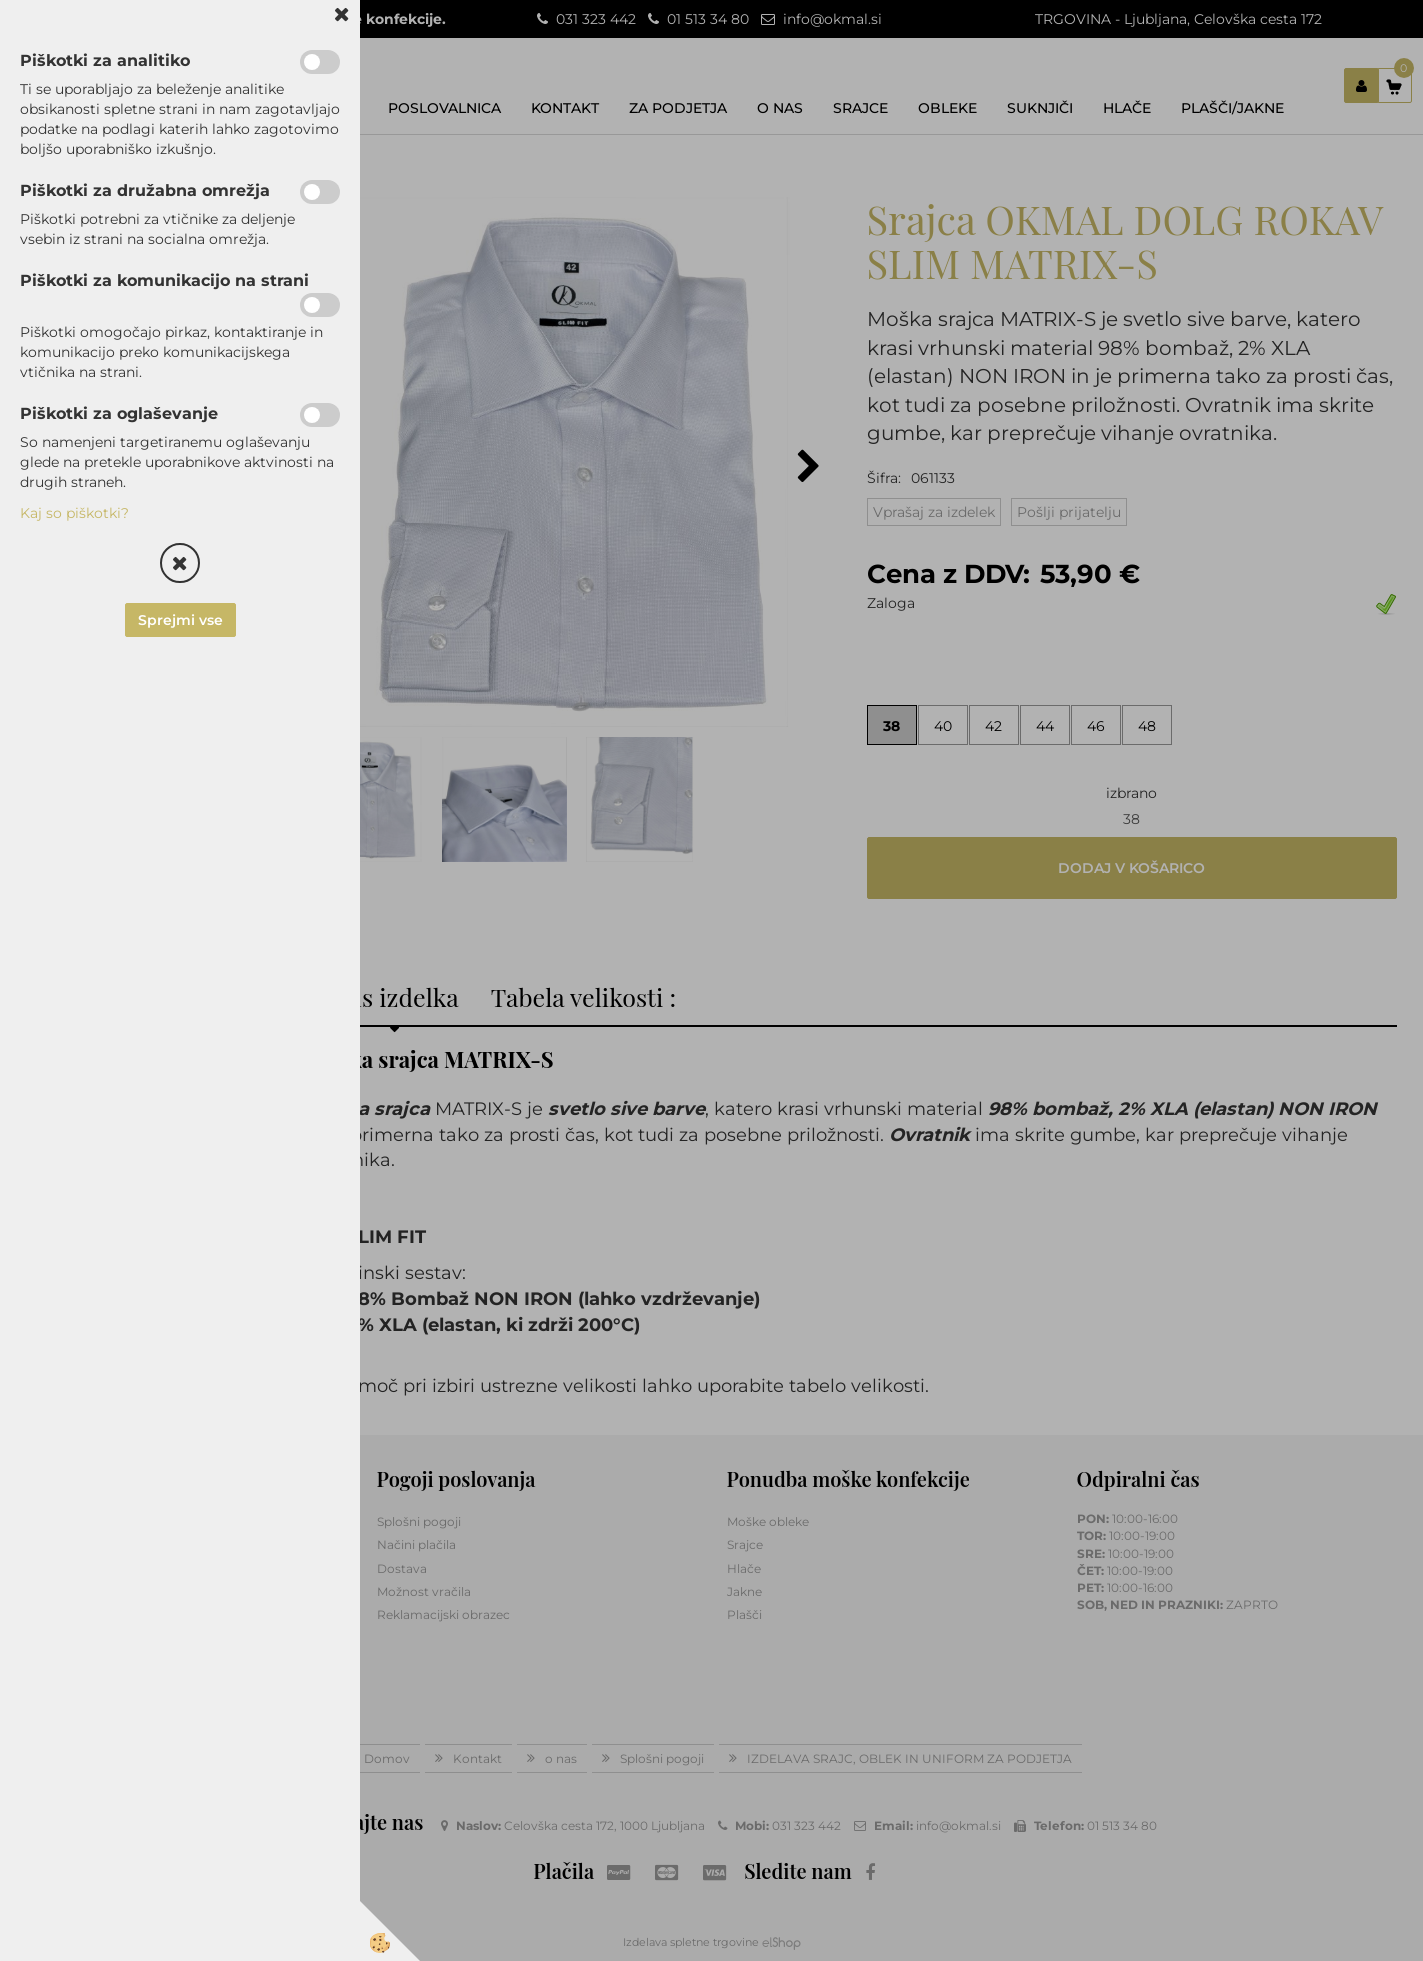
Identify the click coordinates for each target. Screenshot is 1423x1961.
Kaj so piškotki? (74, 513)
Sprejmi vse (180, 620)
